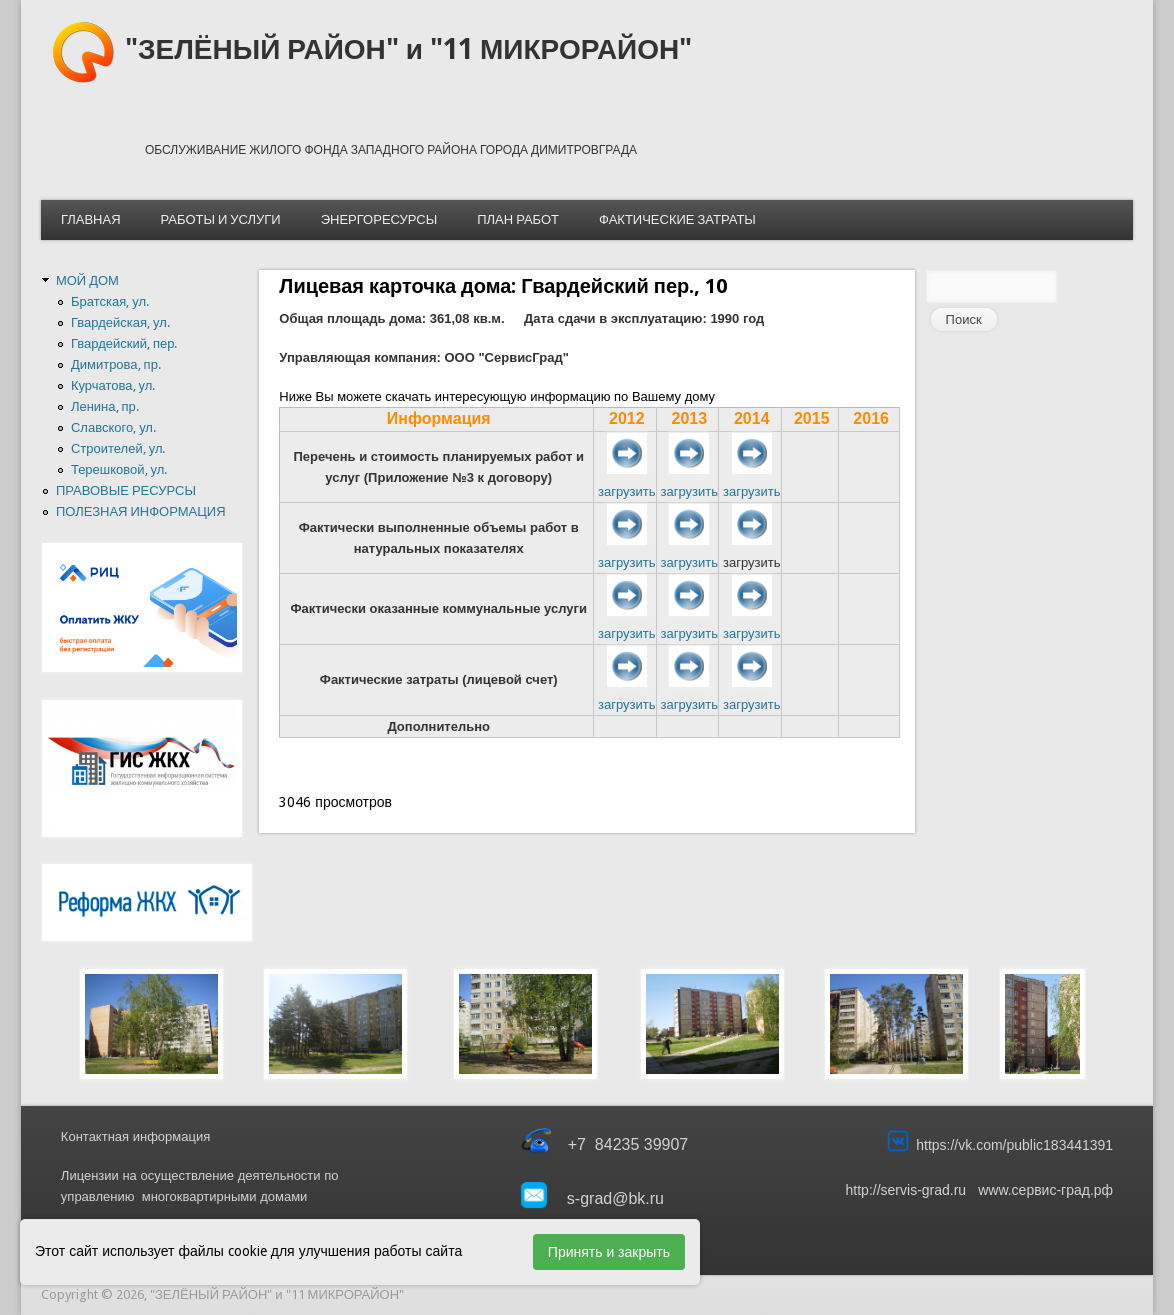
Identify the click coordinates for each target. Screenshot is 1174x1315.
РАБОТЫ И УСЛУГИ (221, 219)
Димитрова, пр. (116, 364)
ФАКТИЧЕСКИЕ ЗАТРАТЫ (677, 219)
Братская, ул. (110, 301)
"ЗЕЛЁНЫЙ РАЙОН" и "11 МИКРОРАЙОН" (408, 49)
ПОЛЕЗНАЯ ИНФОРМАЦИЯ (141, 511)
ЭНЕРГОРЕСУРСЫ (379, 219)
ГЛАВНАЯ (91, 219)
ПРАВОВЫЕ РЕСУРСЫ (126, 490)
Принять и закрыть (609, 1252)
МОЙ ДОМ (87, 280)
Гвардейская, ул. (120, 322)
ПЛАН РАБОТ (518, 219)
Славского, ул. (113, 427)
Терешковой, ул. (119, 469)
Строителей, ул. (118, 448)
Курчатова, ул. (113, 385)
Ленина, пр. (105, 406)
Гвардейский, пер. (124, 343)
